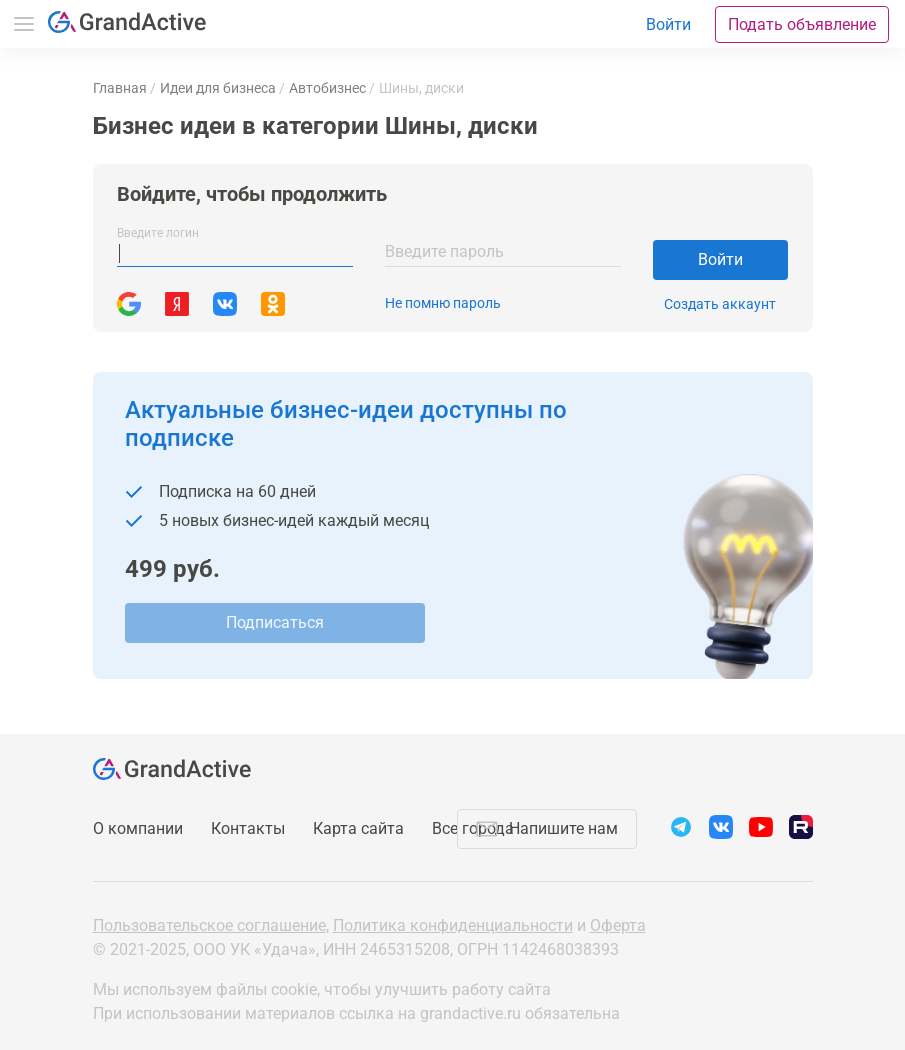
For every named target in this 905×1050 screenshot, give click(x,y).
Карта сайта (358, 828)
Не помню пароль (443, 303)
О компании (138, 828)
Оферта (618, 925)
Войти (720, 259)
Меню (24, 24)
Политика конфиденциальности (453, 925)
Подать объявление (802, 24)
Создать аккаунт (720, 304)
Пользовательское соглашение (209, 925)
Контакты (248, 828)
